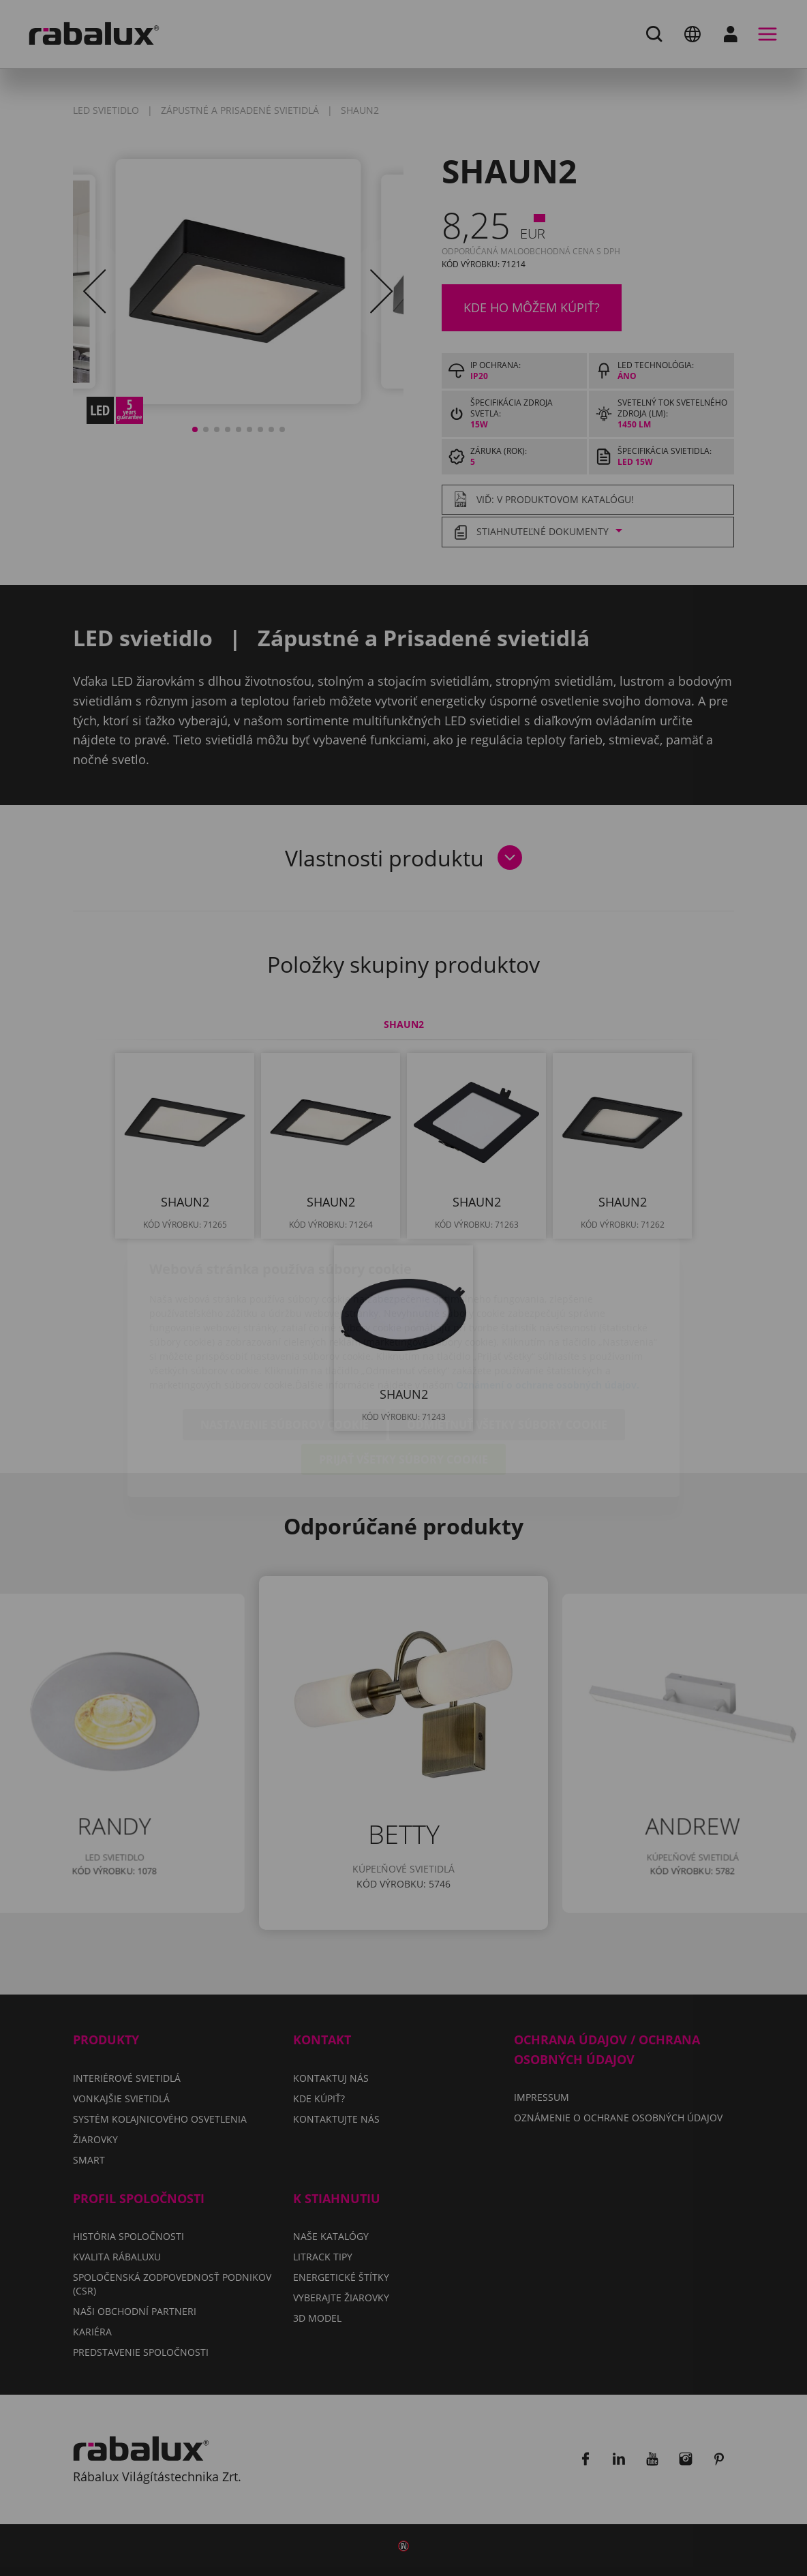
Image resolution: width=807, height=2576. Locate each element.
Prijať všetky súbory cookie (403, 1380)
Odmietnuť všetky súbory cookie (507, 1345)
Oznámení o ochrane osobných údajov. (547, 1305)
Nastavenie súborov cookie (284, 1345)
